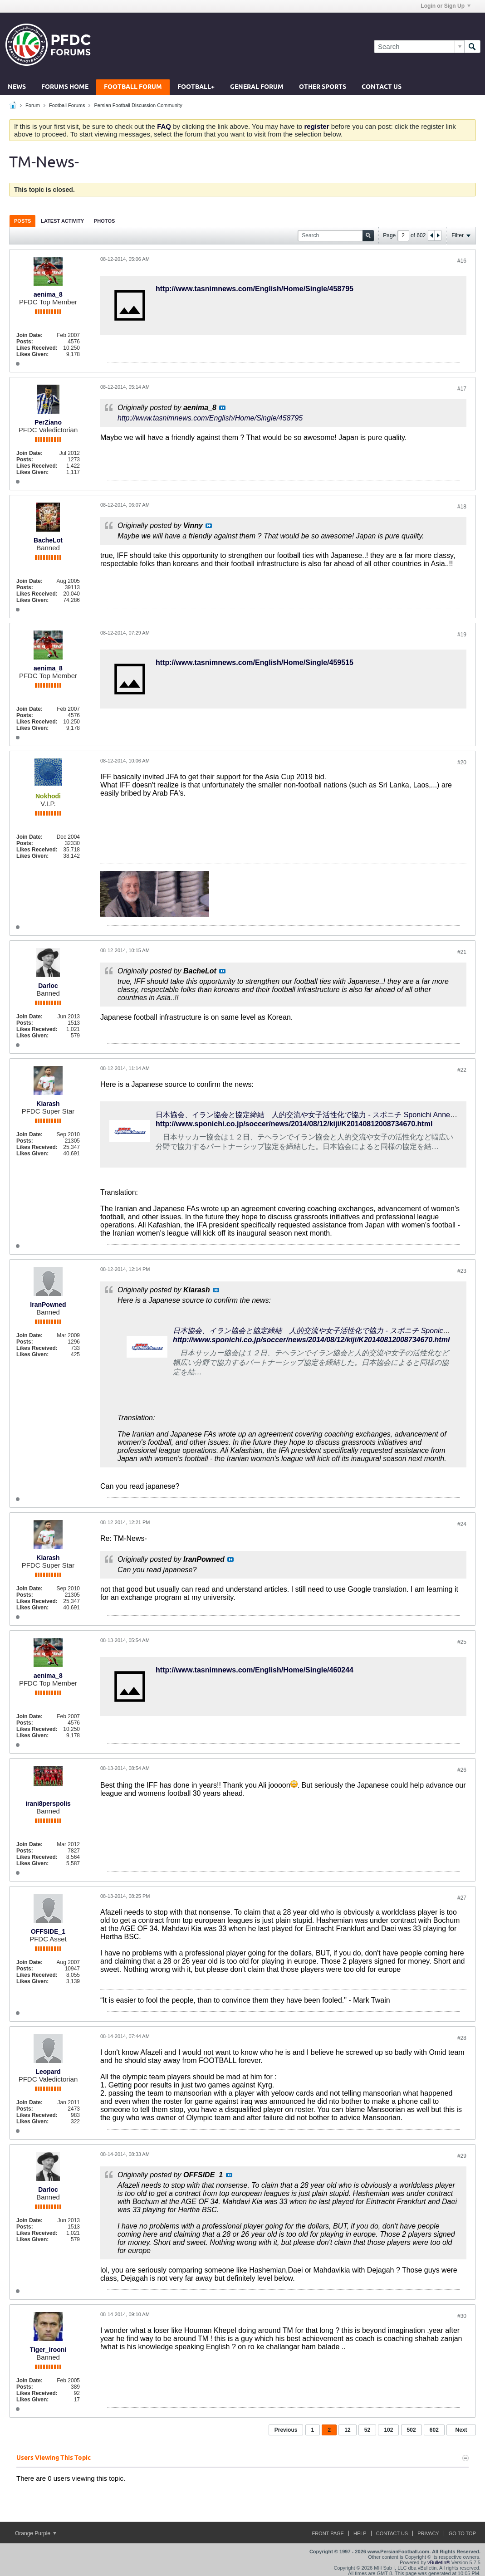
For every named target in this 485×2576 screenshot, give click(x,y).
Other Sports (322, 87)
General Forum (257, 87)
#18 (461, 506)
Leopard (47, 2071)
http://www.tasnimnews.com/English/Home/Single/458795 (254, 289)
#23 (461, 1271)
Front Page (328, 2533)
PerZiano (48, 422)
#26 (461, 1770)
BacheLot (48, 540)
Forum (32, 105)
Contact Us (382, 87)
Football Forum (133, 87)
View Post (222, 408)
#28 (461, 2038)
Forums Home (64, 87)
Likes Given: (32, 354)
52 (367, 2430)
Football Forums (67, 105)
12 (347, 2430)
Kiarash (47, 1103)
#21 (461, 952)
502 (411, 2430)
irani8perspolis (48, 1803)
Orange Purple (35, 2533)
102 (388, 2430)
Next (461, 2430)
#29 (461, 2156)
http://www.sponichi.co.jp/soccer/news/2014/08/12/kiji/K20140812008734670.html (294, 1124)
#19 (461, 634)
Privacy (428, 2533)
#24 (461, 1524)
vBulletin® (438, 2562)
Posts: (24, 341)
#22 (461, 1070)
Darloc (48, 985)
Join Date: (29, 335)
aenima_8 (48, 294)
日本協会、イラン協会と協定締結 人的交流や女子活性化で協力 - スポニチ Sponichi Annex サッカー (320, 1115)
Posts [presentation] (22, 221)
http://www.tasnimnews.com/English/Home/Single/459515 (254, 662)
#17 (461, 389)
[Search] (419, 46)
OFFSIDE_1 (48, 1931)
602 (434, 2430)
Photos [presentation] (104, 221)
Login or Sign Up (445, 6)
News (17, 87)
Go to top (462, 2533)
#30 (461, 2316)
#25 (461, 1642)
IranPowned (48, 1304)
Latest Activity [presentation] (62, 221)
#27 (461, 1898)
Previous (286, 2430)
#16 (461, 261)
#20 (461, 762)
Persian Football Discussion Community (138, 105)
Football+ (196, 87)
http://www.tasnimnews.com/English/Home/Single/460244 (254, 1670)
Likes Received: (37, 348)
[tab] (22, 221)
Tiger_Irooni (48, 2349)
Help (360, 2533)
